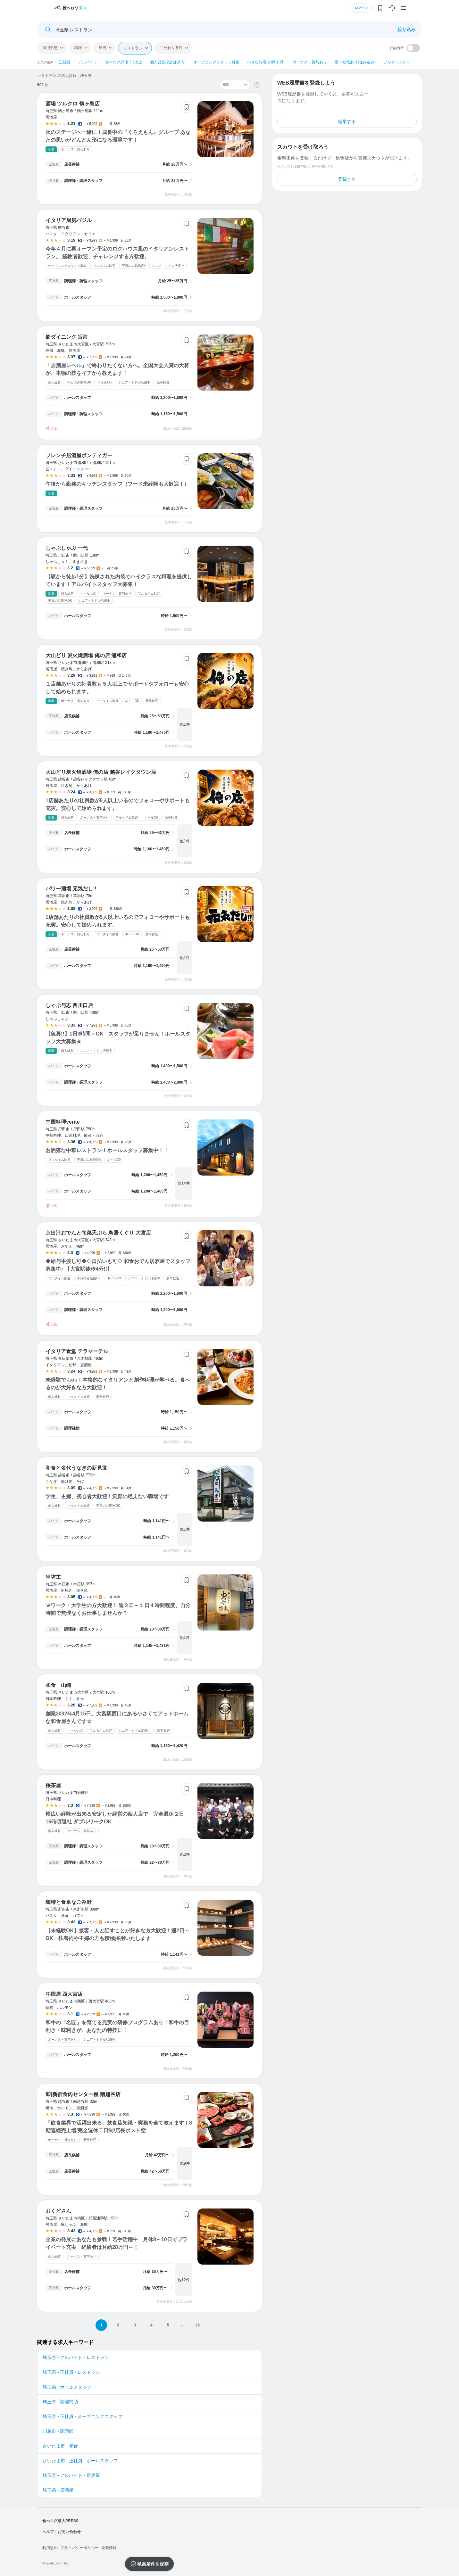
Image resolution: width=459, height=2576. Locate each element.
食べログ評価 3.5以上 (123, 62)
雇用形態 (50, 47)
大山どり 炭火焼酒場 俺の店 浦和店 (86, 655)
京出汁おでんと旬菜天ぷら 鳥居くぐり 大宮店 (98, 1232)
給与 (102, 47)
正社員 (65, 62)
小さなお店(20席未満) (266, 62)
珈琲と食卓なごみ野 (69, 1902)
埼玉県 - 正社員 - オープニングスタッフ (82, 2416)
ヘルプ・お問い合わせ (61, 2532)
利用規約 (50, 2548)
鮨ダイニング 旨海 (67, 337)
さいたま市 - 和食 (60, 2445)
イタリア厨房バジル (69, 220)
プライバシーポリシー (79, 2548)
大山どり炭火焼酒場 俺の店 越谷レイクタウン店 (101, 772)
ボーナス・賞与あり (309, 62)
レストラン (133, 48)
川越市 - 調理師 (58, 2431)
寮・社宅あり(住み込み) (355, 62)
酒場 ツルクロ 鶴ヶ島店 (73, 103)
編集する (347, 121)
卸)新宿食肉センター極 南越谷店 (83, 2094)
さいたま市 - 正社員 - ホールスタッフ (80, 2460)
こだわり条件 (171, 47)
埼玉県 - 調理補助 (60, 2401)
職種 (78, 47)
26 (198, 2325)
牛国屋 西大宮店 (64, 1994)
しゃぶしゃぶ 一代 (67, 548)
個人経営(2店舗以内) (168, 62)
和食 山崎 (58, 1685)
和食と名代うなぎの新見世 (76, 1468)
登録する (347, 179)
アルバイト (87, 62)
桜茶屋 (53, 1785)
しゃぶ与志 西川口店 (69, 1005)
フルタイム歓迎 (396, 62)
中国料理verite (63, 1122)
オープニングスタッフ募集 (216, 62)
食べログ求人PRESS (60, 2521)
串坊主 (53, 1577)
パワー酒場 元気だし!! (71, 888)
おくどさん (58, 2211)
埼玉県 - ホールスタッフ (67, 2387)
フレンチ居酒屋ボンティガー (79, 455)
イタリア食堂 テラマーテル (77, 1351)
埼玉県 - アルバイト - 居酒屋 (71, 2475)
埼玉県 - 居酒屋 (58, 2490)
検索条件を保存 (153, 2563)
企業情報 (109, 2548)
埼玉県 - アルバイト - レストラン (76, 2357)
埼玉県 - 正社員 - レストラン (71, 2372)
